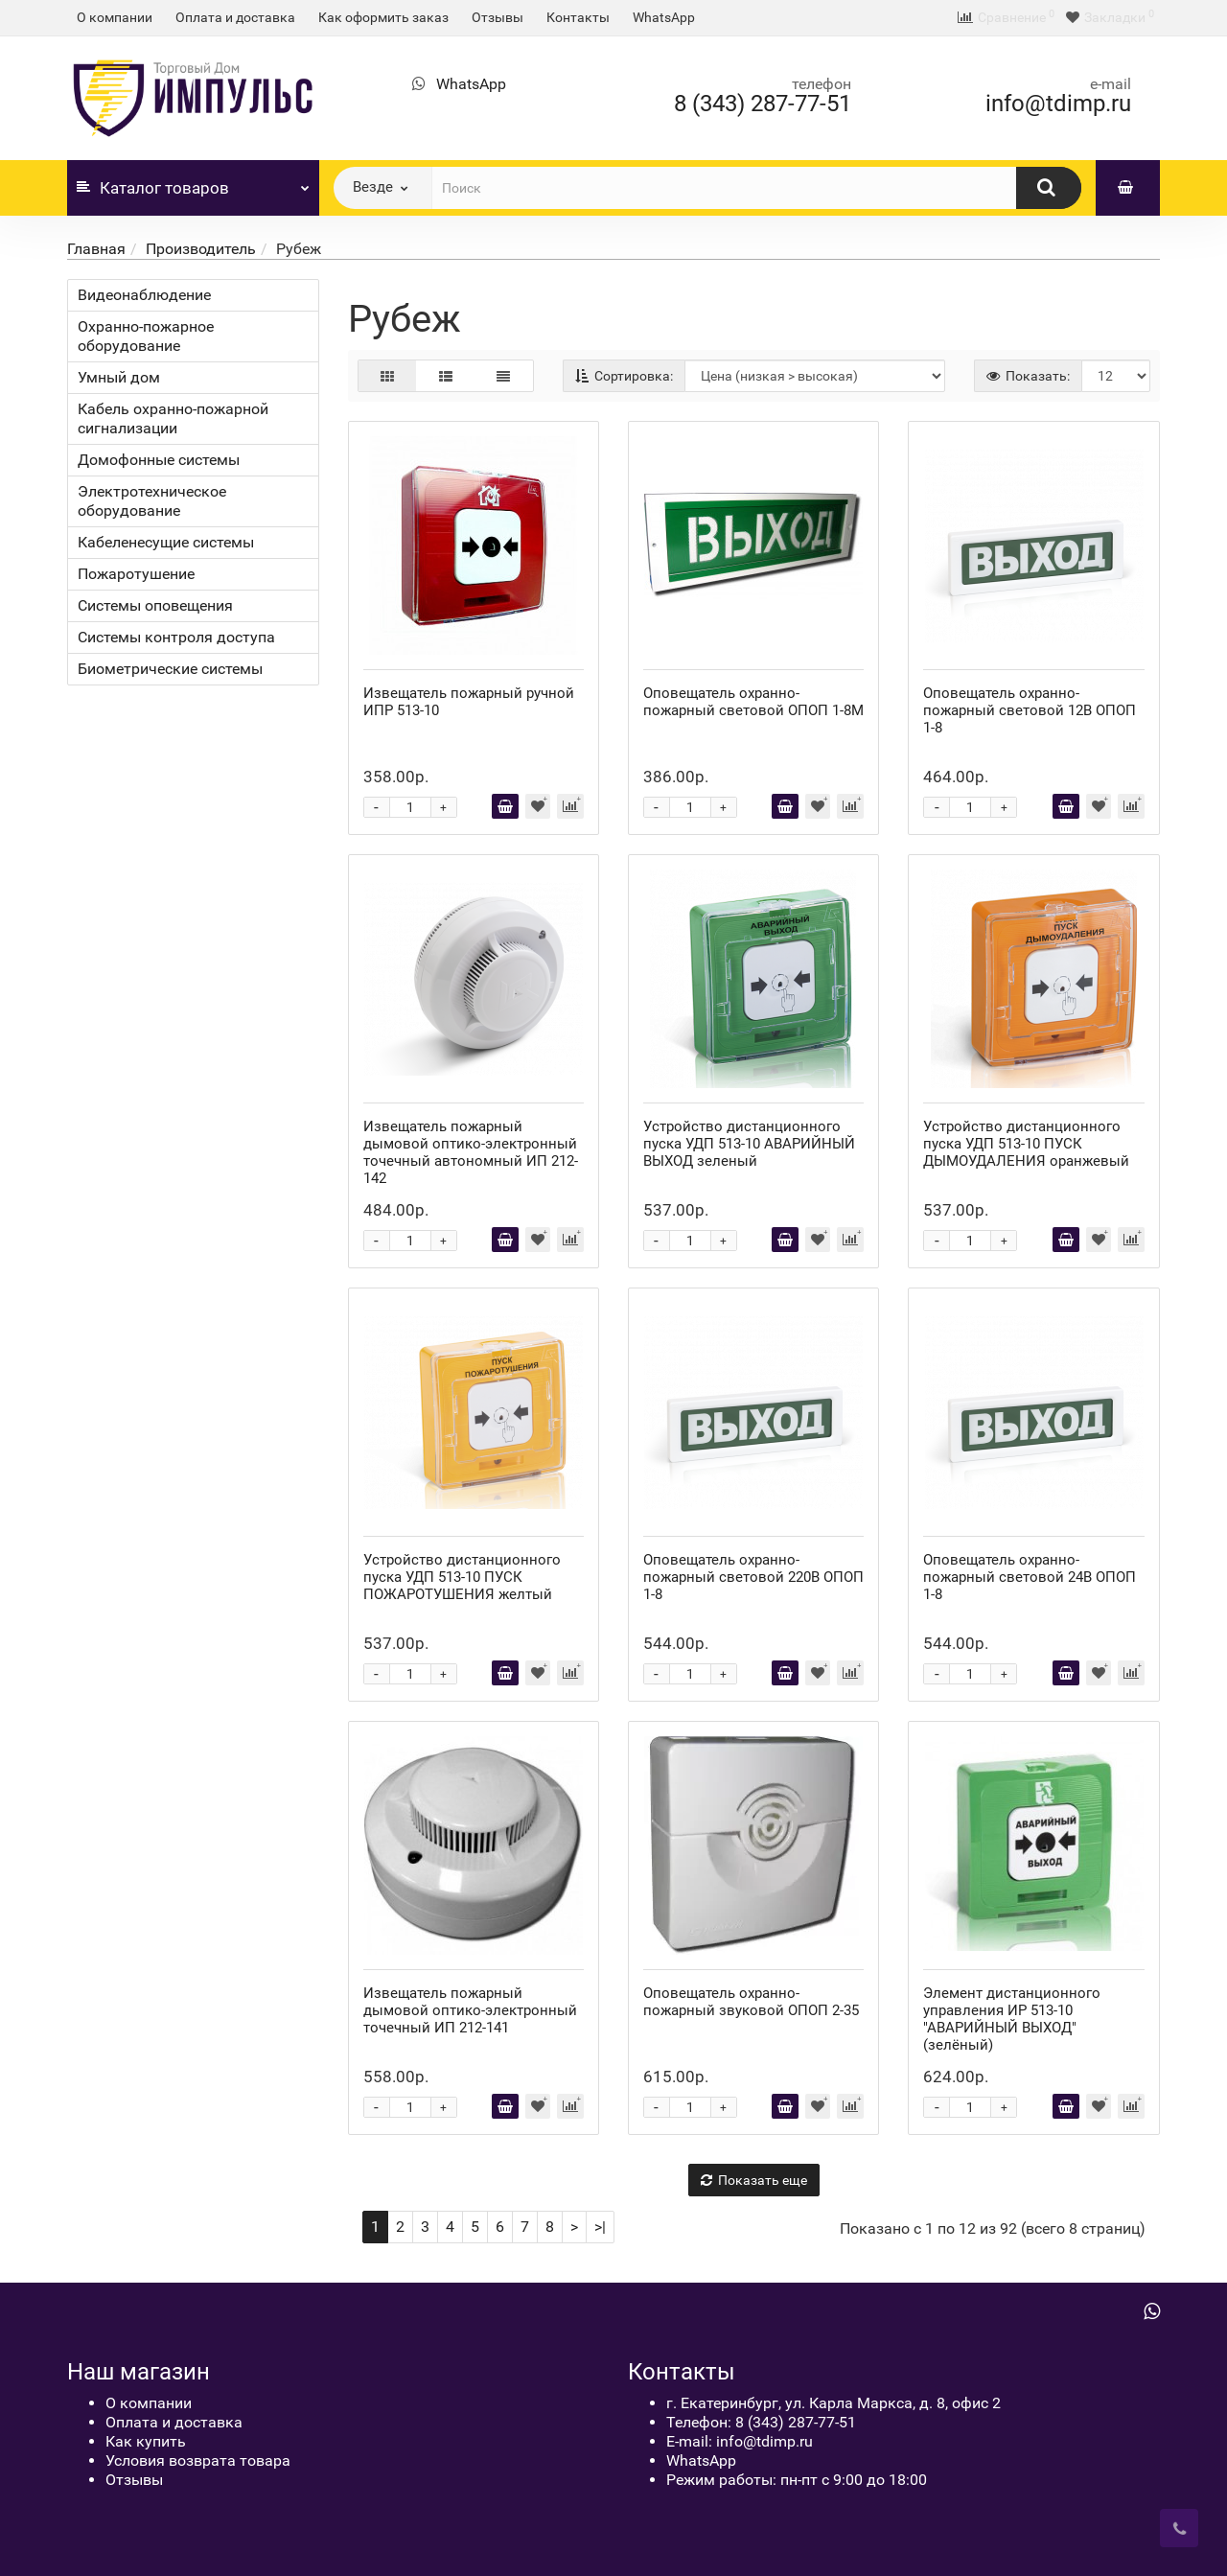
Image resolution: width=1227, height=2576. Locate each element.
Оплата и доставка (235, 17)
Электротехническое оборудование (152, 501)
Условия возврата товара (197, 2460)
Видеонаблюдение (144, 295)
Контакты (578, 17)
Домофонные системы (159, 460)
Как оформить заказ (383, 17)
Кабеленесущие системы (166, 542)
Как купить (145, 2441)
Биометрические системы (170, 669)
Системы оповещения (155, 605)
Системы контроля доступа (176, 637)
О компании (114, 17)
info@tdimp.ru (1058, 103)
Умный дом (119, 377)
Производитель (201, 249)
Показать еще (754, 2180)
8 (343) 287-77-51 (762, 103)
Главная (96, 249)
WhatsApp (664, 17)
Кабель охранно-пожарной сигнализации (173, 418)
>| (600, 2226)
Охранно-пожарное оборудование (146, 336)
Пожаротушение (136, 574)
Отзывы (497, 17)
